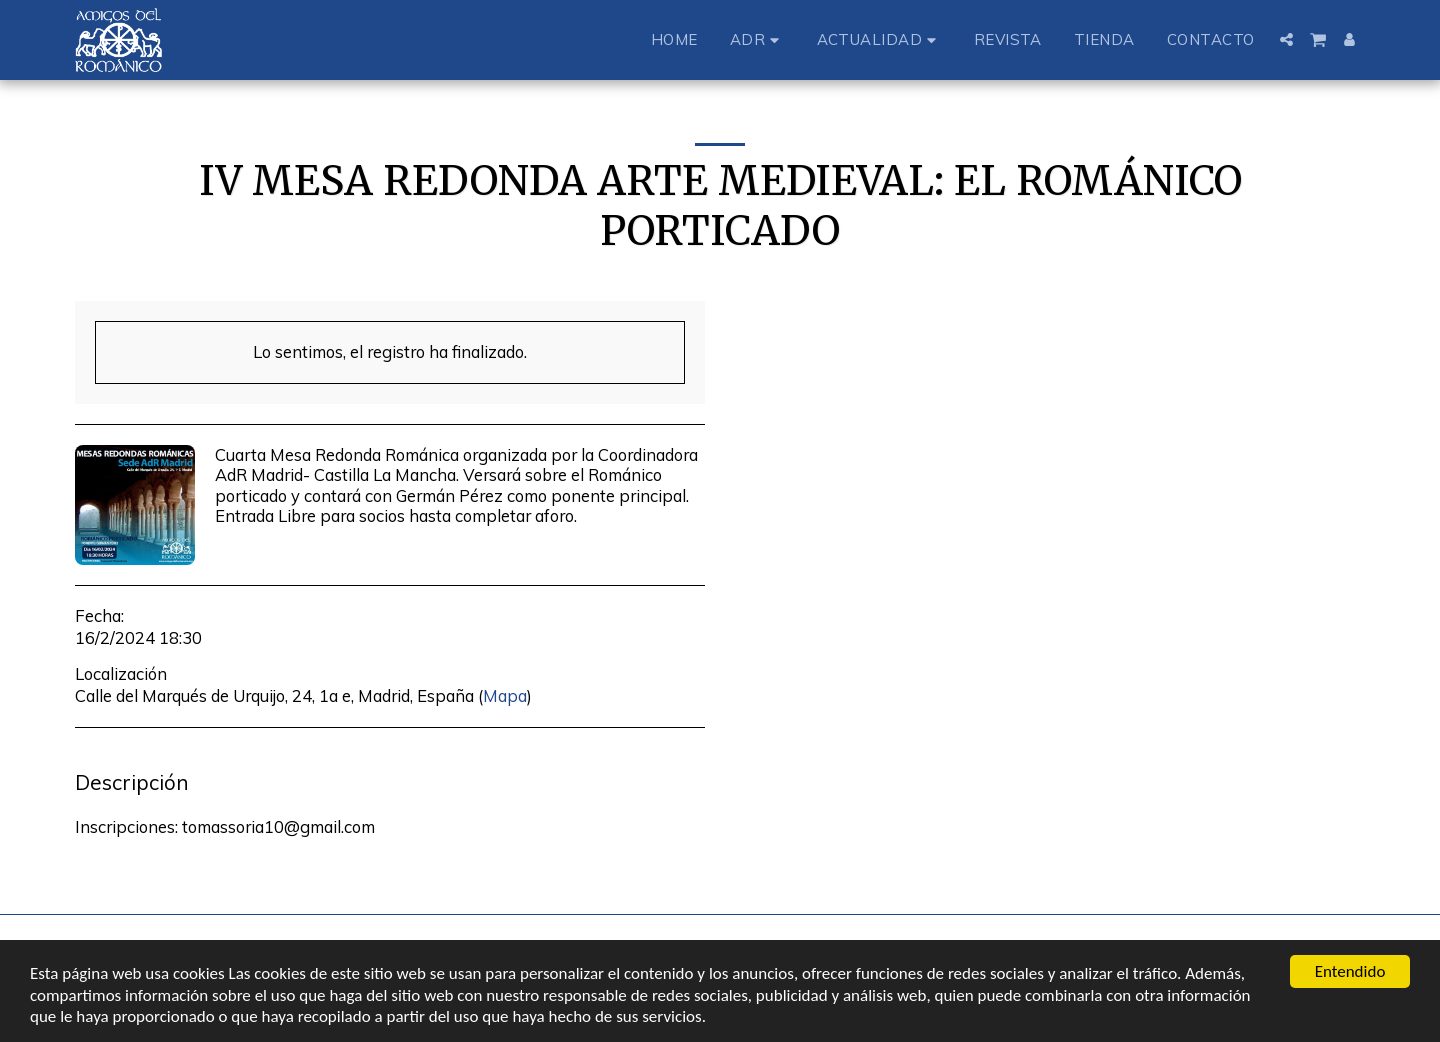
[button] (757, 39)
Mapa (505, 695)
